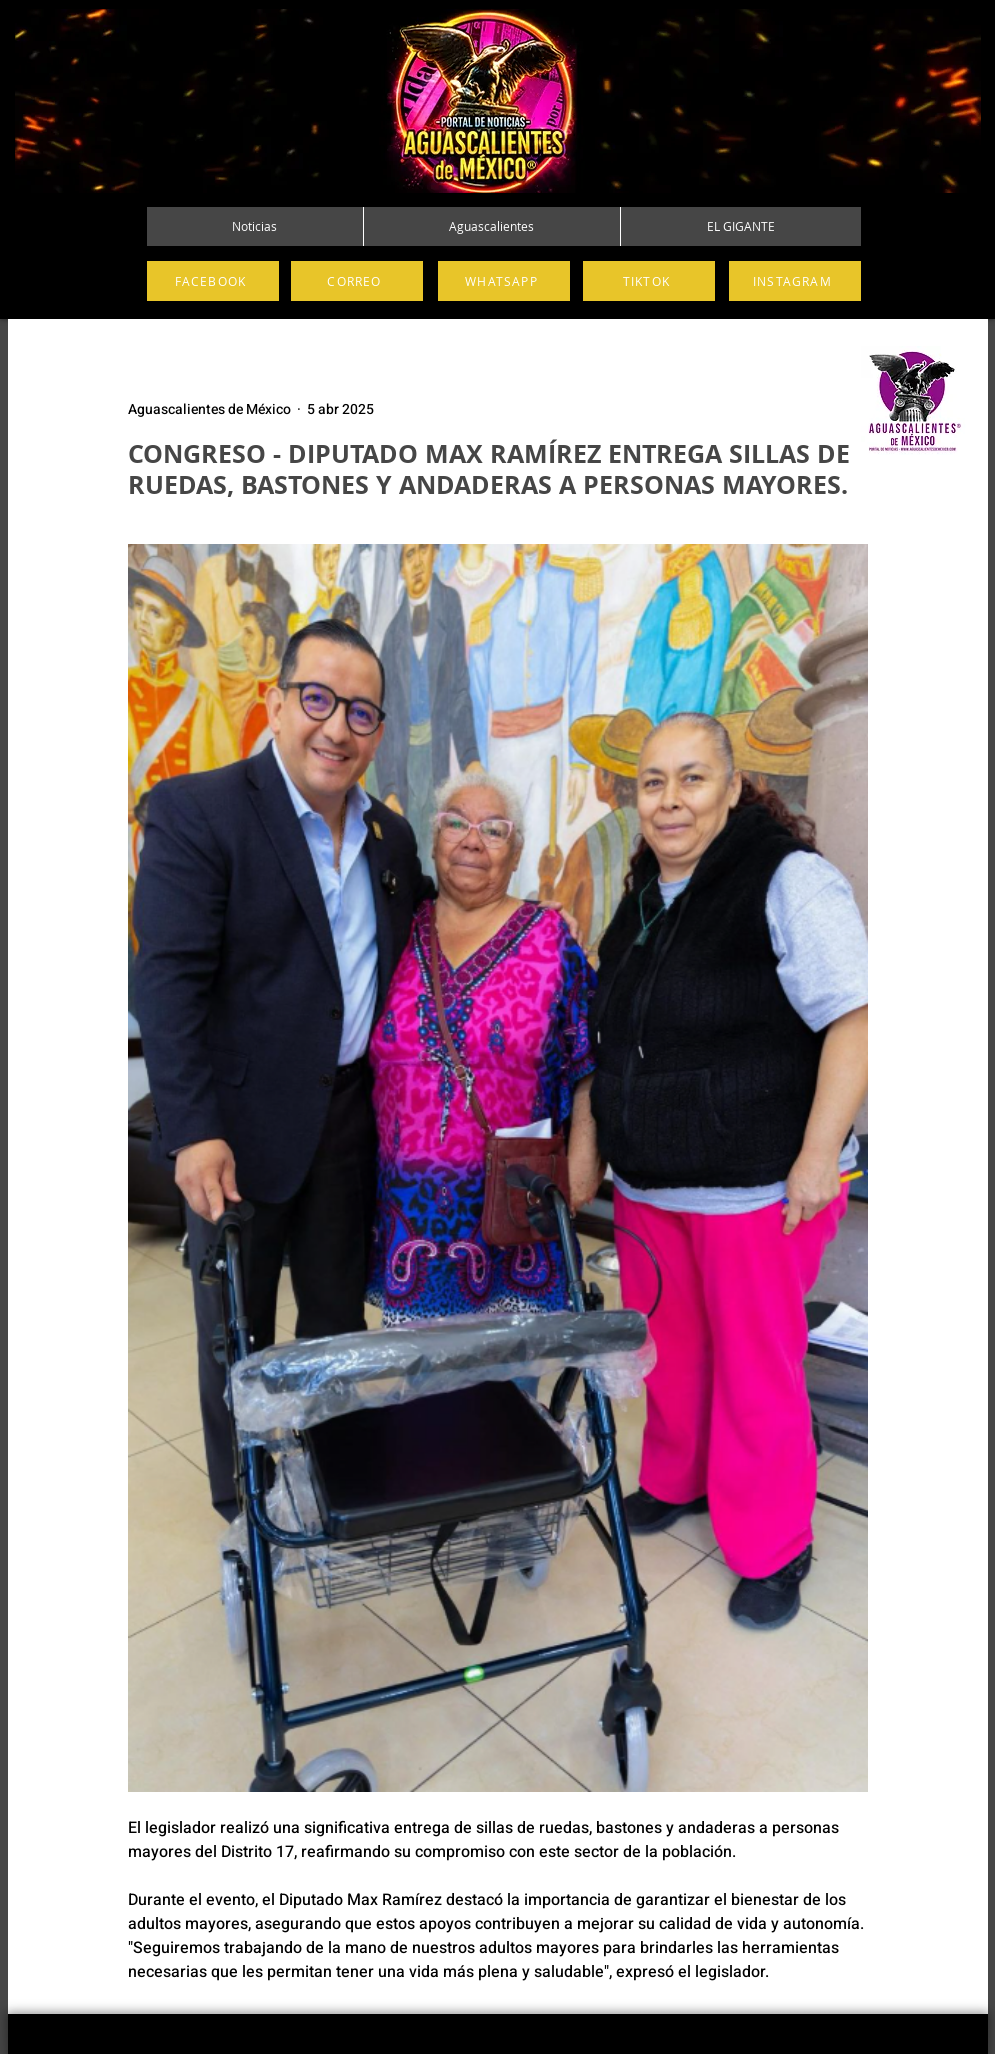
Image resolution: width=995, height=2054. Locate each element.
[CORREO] (357, 281)
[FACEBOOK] (213, 281)
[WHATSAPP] (504, 281)
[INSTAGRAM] (795, 281)
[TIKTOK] (649, 281)
